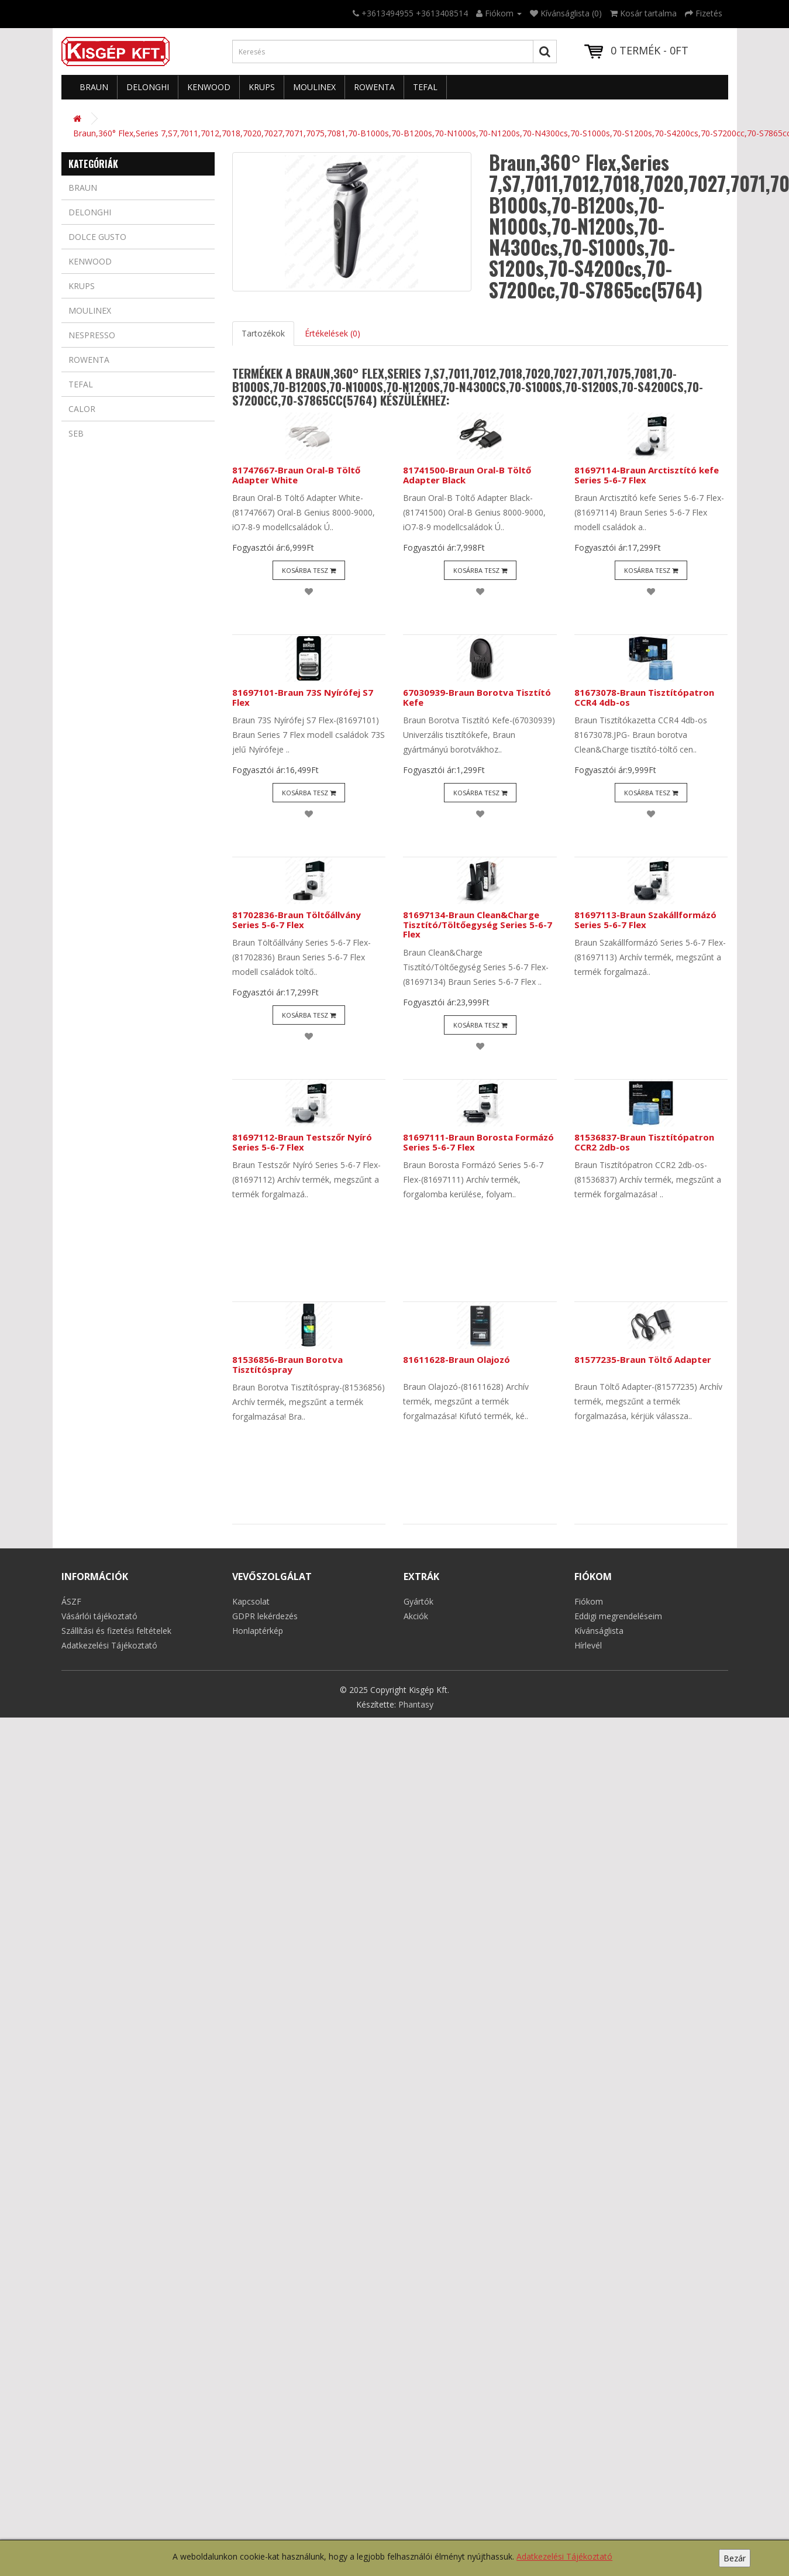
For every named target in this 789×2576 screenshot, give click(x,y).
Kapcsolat (251, 1601)
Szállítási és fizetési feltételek (116, 1630)
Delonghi (147, 86)
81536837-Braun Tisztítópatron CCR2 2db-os (644, 1142)
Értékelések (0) (332, 333)
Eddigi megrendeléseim (618, 1616)
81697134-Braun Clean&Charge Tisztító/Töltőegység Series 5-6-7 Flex (477, 924)
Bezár (734, 2558)
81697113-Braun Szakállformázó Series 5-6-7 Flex (645, 919)
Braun (94, 86)
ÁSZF (71, 1601)
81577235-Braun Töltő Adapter (642, 1359)
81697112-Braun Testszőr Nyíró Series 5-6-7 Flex (302, 1142)
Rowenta (374, 86)
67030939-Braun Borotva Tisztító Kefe (477, 697)
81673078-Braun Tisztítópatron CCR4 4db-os (644, 697)
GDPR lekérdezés (265, 1616)
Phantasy (415, 1704)
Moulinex (314, 86)
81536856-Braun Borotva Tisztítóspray (287, 1364)
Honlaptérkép (257, 1630)
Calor (81, 408)
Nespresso (91, 335)
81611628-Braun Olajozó (456, 1359)
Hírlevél (588, 1645)
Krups (262, 86)
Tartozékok (263, 333)
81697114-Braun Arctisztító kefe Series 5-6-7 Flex (646, 475)
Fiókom (588, 1601)
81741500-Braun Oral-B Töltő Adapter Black (467, 475)
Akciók (416, 1616)
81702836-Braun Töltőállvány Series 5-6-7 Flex (296, 919)
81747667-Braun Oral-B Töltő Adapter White (296, 475)
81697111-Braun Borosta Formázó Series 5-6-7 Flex (478, 1142)
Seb (76, 433)
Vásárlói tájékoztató (99, 1616)
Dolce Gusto (97, 236)
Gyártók (418, 1601)
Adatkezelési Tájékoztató (564, 2556)
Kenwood (208, 86)
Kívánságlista (598, 1630)
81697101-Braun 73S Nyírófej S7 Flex (302, 697)
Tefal (425, 86)
